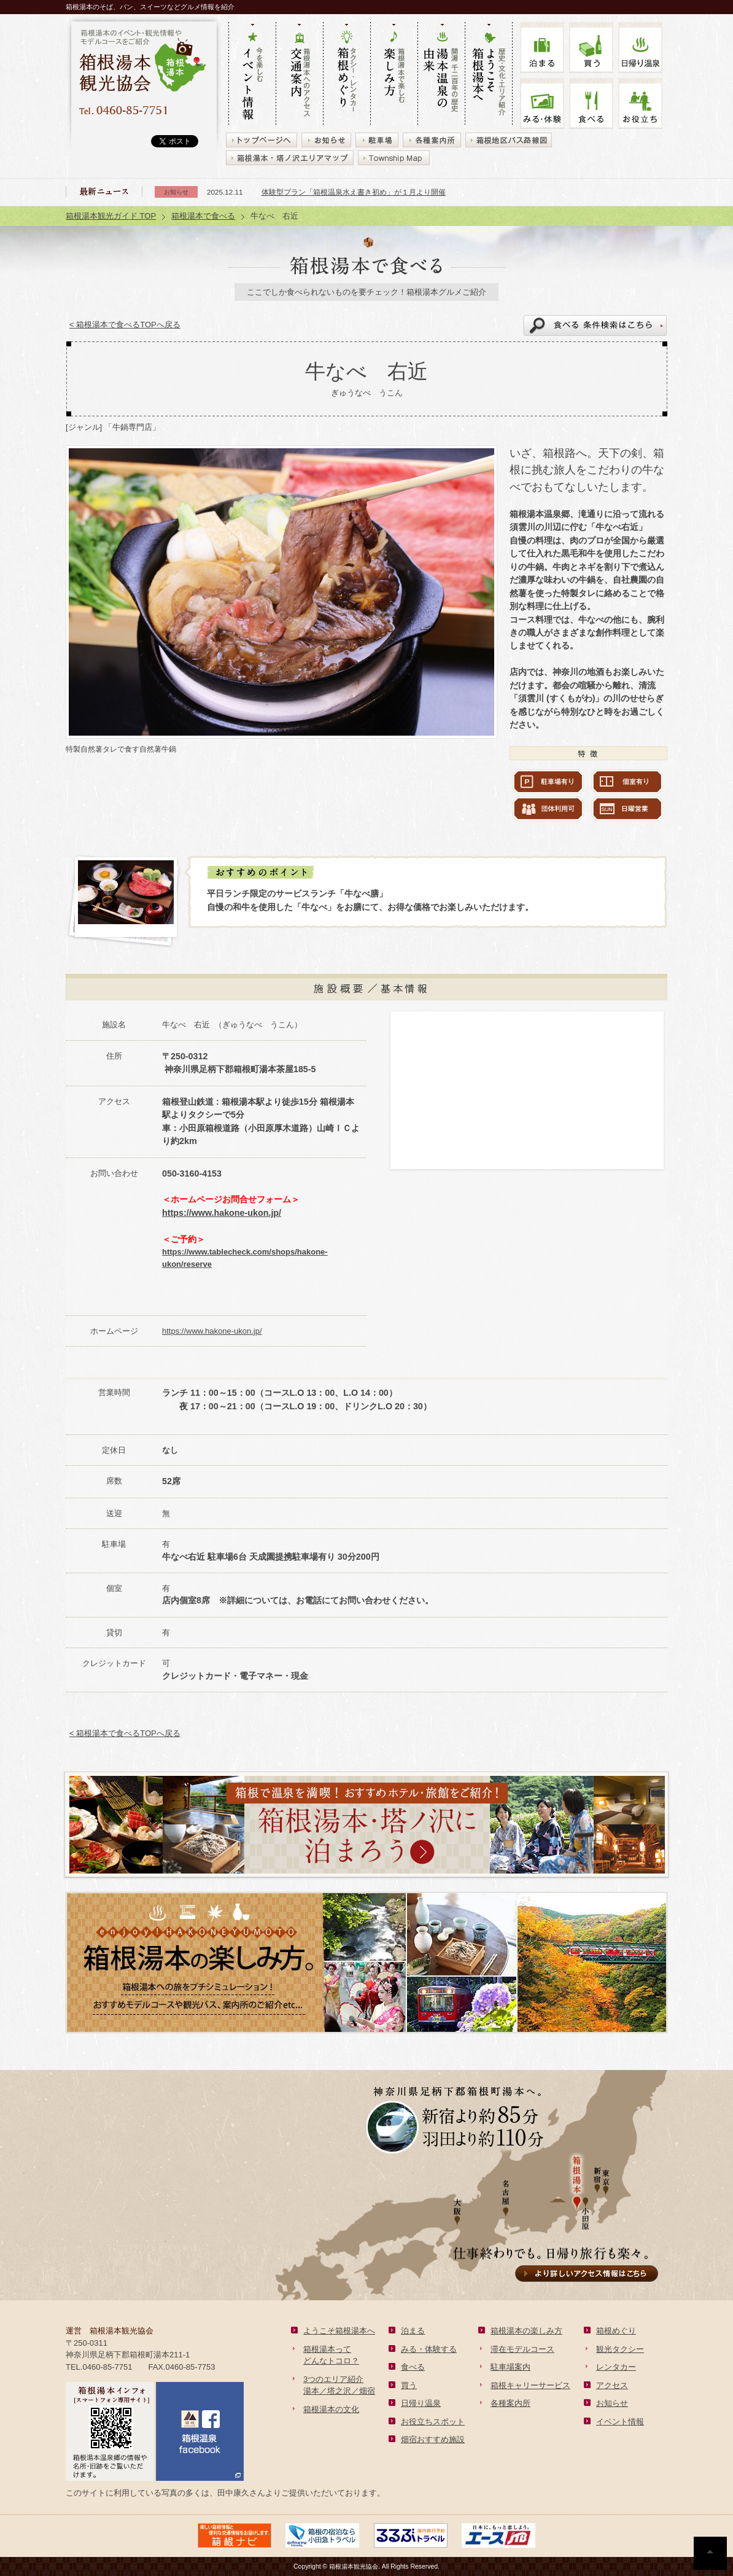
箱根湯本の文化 (331, 2409)
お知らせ (612, 2403)
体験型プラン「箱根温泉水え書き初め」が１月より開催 (354, 192)
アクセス (612, 2385)
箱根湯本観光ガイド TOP (111, 215)
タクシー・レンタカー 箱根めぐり (346, 74)
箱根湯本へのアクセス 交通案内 (299, 74)
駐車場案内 (510, 2367)
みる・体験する (429, 2349)
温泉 (640, 47)
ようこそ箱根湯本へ (339, 2330)
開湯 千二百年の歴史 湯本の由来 (441, 74)
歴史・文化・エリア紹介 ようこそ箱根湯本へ (489, 74)
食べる (591, 103)
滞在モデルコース (522, 2349)
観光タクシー (620, 2349)
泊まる (542, 47)
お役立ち (640, 103)
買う (591, 47)
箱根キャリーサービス (530, 2385)
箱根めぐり (616, 2330)
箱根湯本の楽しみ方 (526, 2330)
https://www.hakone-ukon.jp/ (221, 1213)
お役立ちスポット (433, 2421)
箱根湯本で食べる (203, 215)
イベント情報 (620, 2421)
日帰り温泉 (421, 2403)
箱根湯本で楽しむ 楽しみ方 (393, 74)
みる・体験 (542, 103)
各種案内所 (510, 2403)
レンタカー (616, 2367)
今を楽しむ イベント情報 (252, 74)
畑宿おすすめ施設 (433, 2439)
